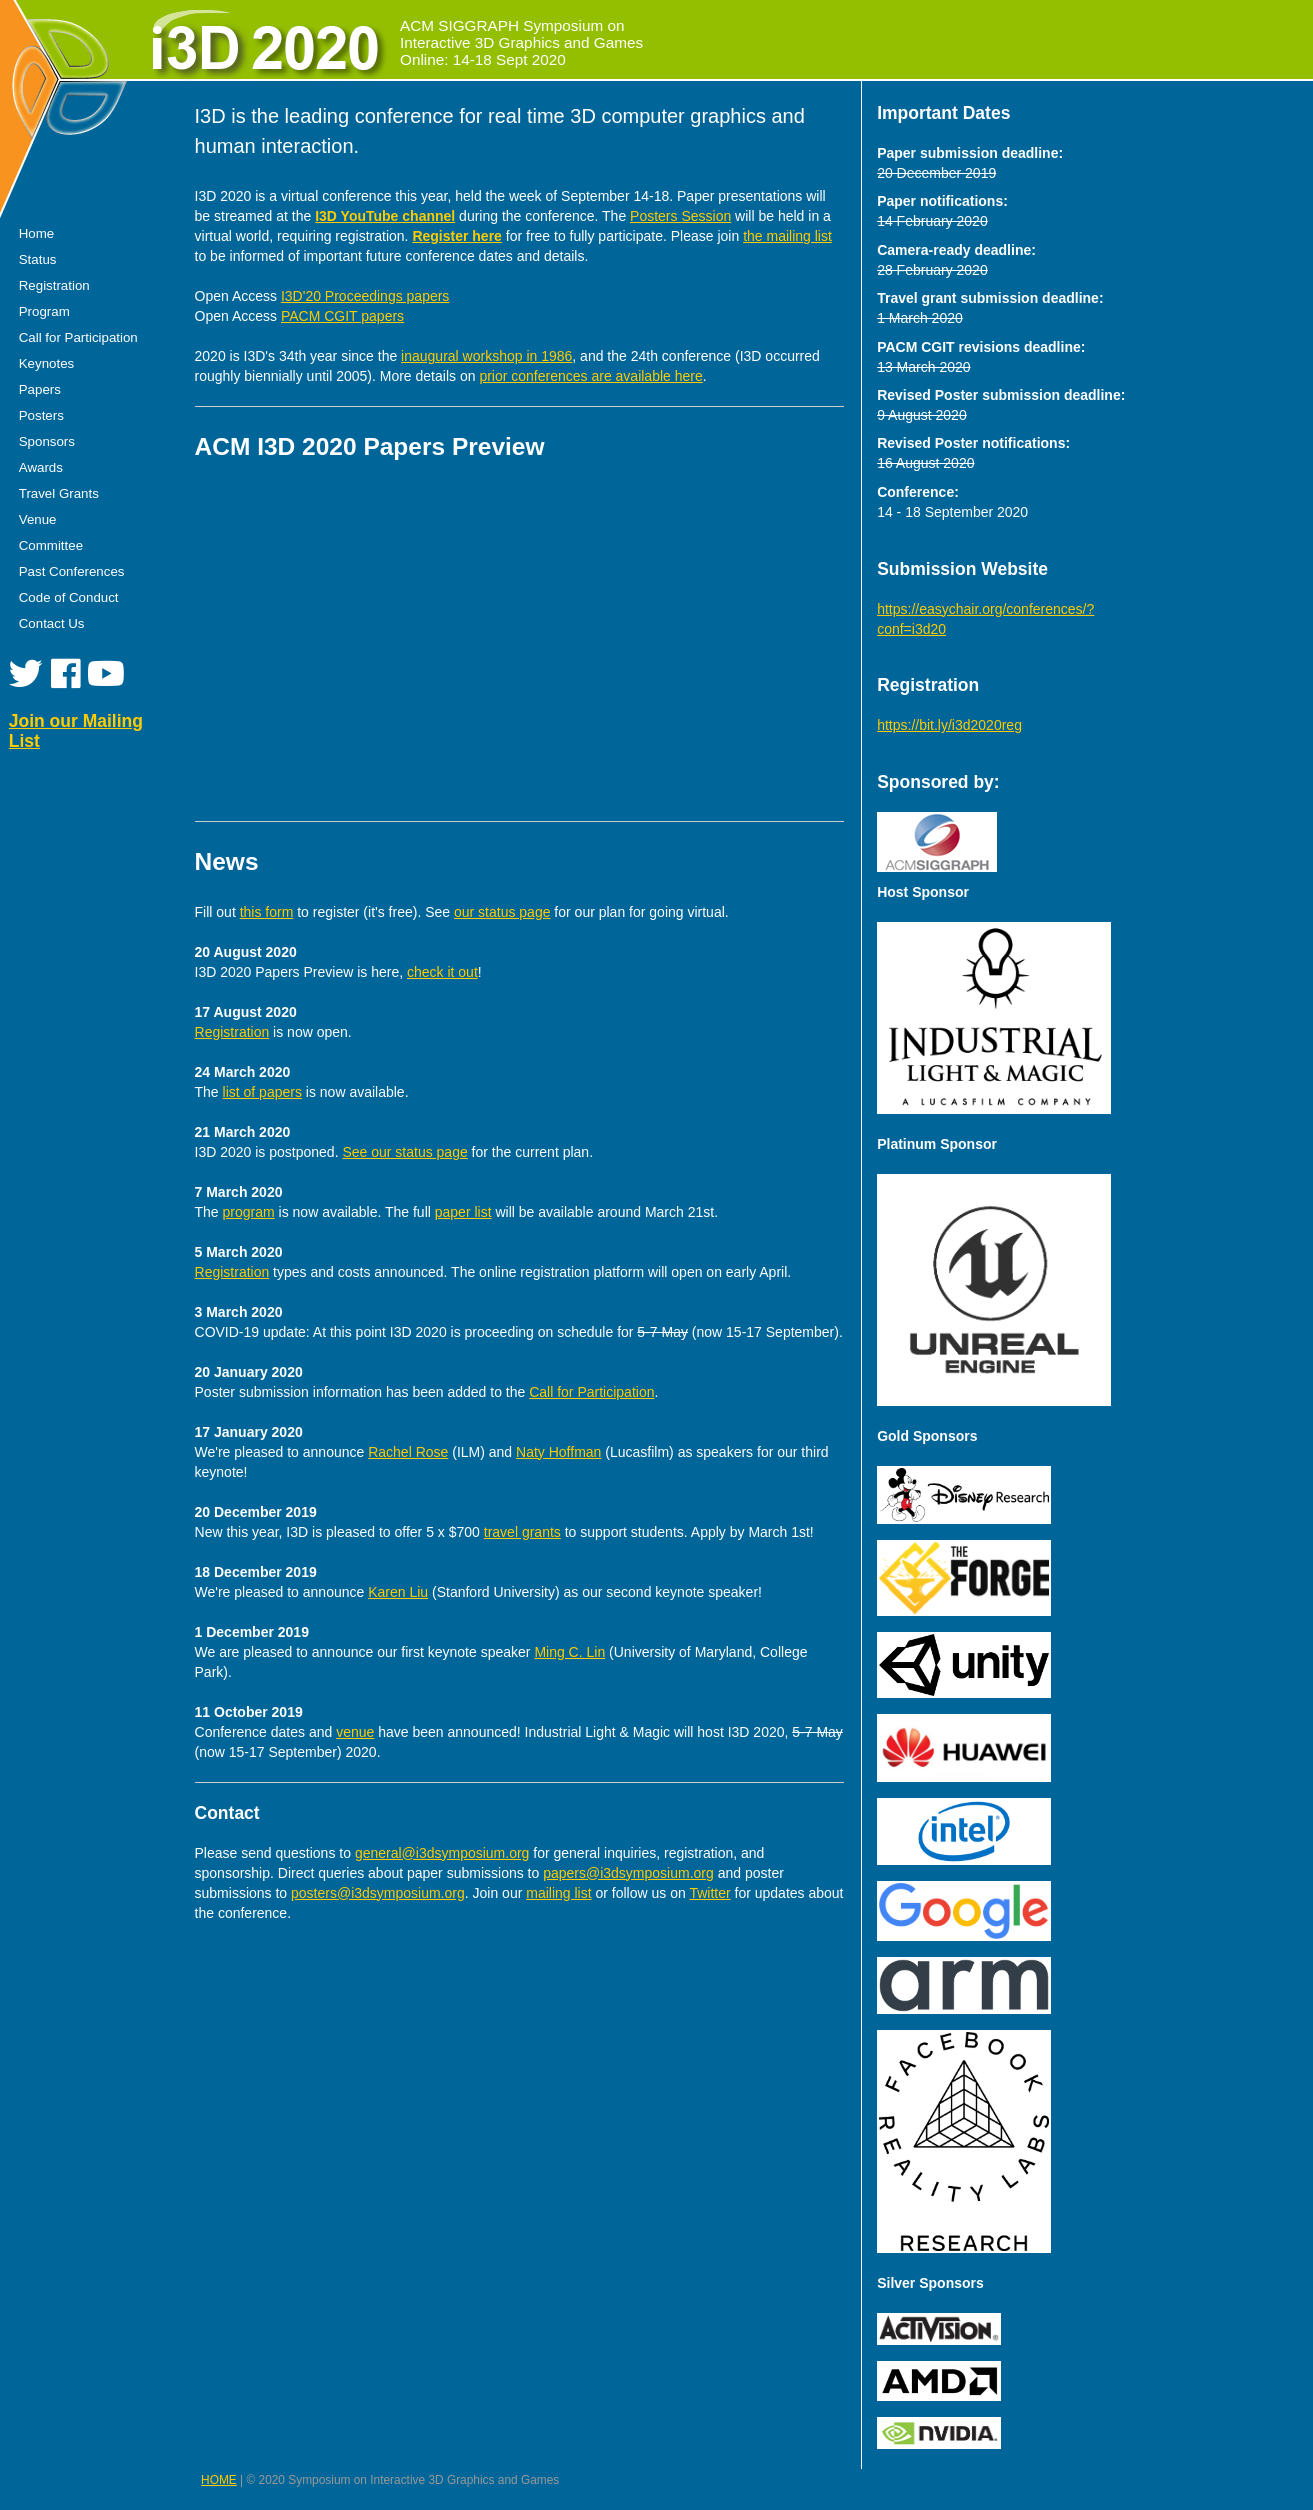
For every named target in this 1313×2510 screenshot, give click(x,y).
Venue (38, 519)
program (249, 1212)
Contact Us (52, 623)
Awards (41, 467)
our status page (502, 912)
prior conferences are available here (590, 376)
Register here (456, 236)
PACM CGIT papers (342, 316)
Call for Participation (78, 337)
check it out (442, 972)
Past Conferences (72, 571)
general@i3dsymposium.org (442, 1853)
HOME (219, 2480)
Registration (54, 285)
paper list (463, 1212)
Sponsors (47, 441)
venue (355, 1732)
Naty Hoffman (558, 1452)
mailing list (558, 1893)
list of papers (262, 1092)
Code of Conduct (69, 597)
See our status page (404, 1152)
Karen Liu (398, 1592)
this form (267, 912)
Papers (40, 389)
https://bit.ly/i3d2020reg (949, 725)
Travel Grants (59, 493)
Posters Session (680, 216)
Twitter (709, 1893)
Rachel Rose (408, 1452)
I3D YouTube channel (385, 216)
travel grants (522, 1532)
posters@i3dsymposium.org (378, 1893)
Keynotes (46, 363)
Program (44, 311)
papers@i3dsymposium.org (628, 1873)
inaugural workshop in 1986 (486, 356)
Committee (51, 545)
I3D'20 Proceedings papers (365, 296)
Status (38, 259)
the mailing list (787, 236)
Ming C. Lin (569, 1652)
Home (36, 233)
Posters (41, 415)
